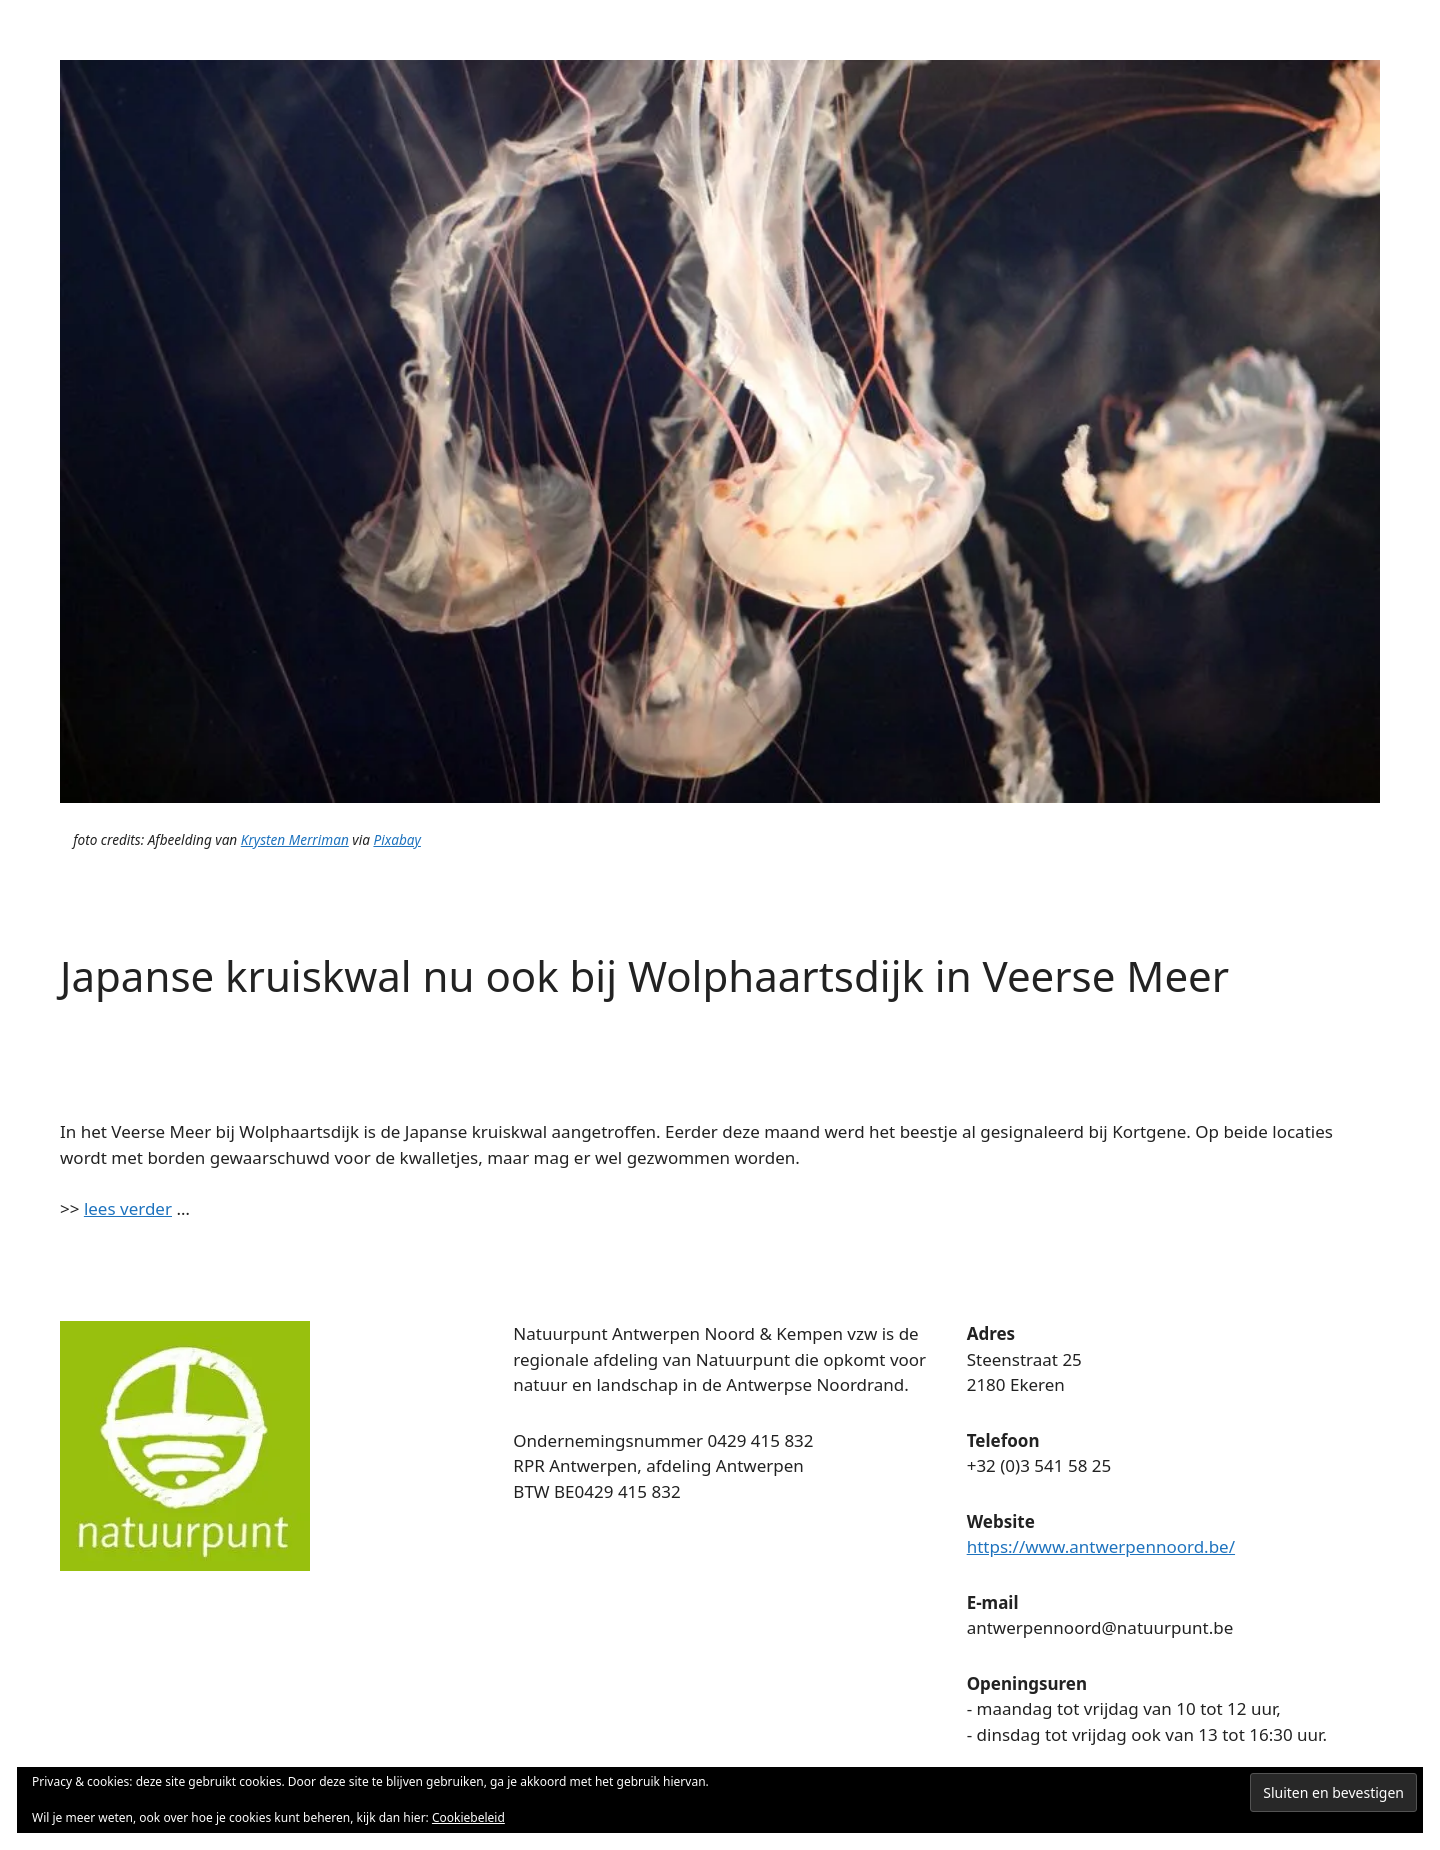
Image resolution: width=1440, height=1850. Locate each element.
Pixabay (396, 839)
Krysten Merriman (295, 839)
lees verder (128, 1208)
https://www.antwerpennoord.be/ (1101, 1546)
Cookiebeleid (468, 1817)
